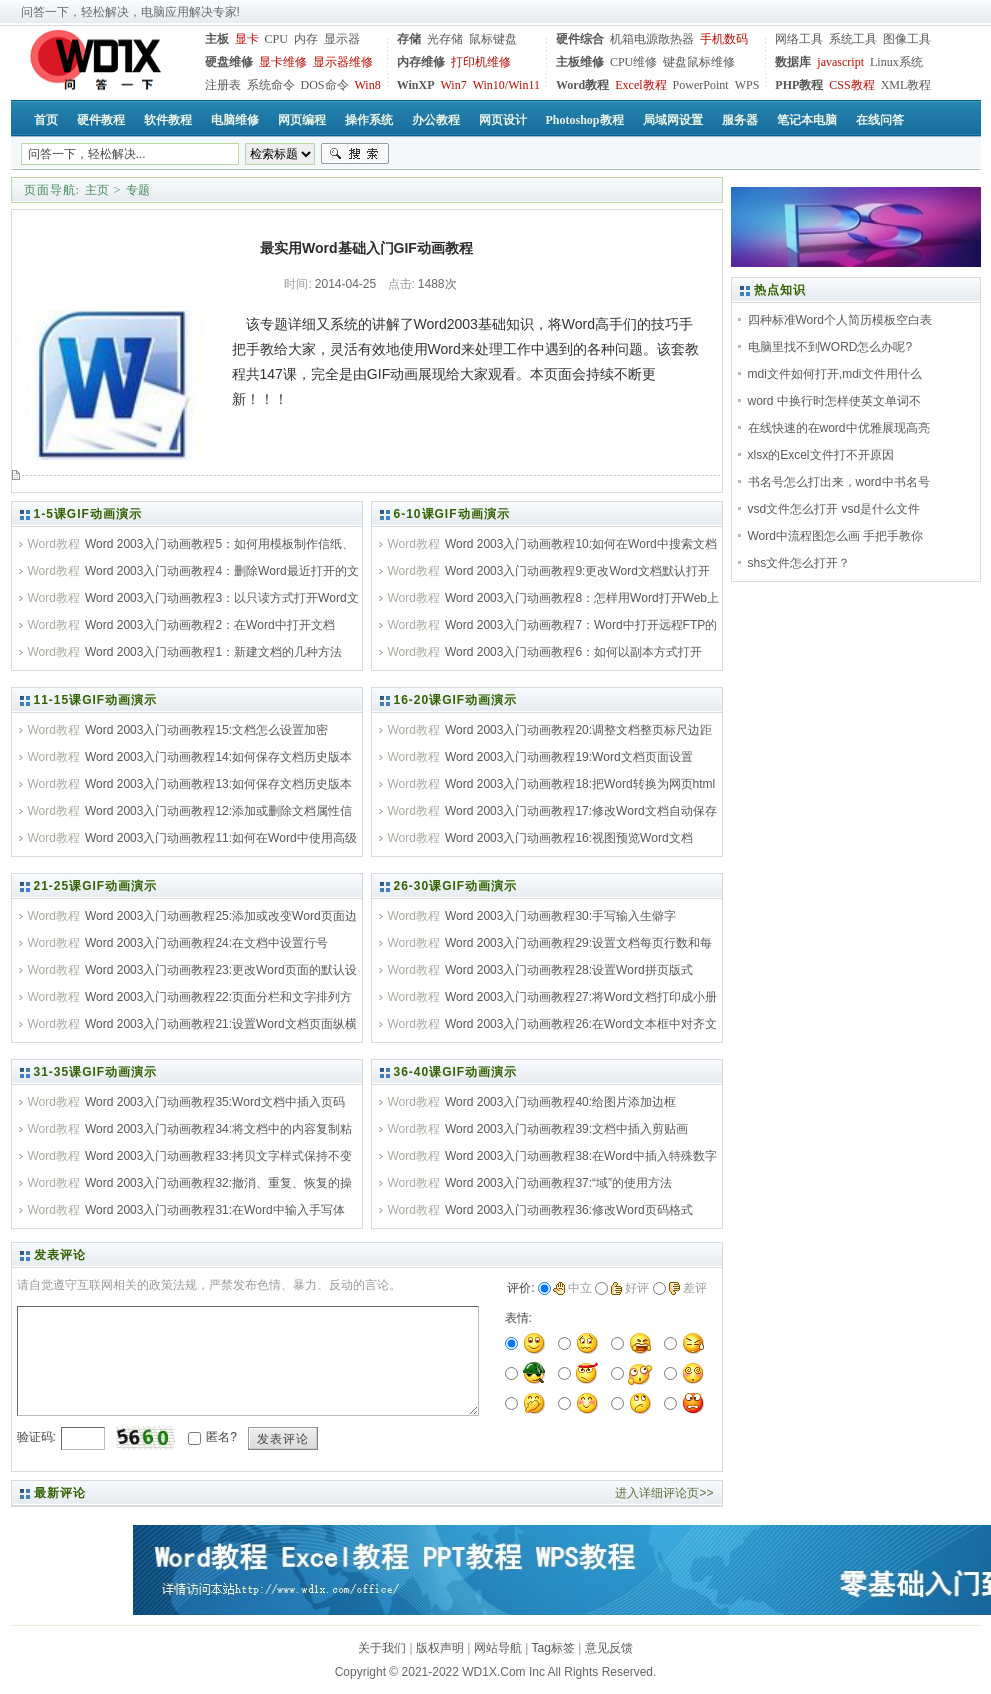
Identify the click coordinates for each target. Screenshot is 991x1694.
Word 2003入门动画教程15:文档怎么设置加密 (206, 730)
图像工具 (907, 39)
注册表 (223, 85)
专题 (138, 190)
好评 (629, 1288)
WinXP (416, 85)
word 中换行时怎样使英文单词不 (834, 401)
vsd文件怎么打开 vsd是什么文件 (834, 509)
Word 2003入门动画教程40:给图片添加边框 (560, 1102)
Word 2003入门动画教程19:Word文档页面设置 (569, 757)
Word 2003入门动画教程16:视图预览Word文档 (569, 838)
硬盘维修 (229, 62)
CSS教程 (851, 85)
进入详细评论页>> (664, 1493)
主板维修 (580, 62)
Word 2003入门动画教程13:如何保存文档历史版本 (218, 784)
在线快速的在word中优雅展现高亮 (839, 428)
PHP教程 (799, 85)
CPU (276, 39)
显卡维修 (283, 62)
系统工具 (853, 39)
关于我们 (382, 1648)
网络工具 (799, 39)
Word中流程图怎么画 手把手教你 (836, 536)
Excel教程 (640, 85)
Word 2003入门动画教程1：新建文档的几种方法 (213, 652)
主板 (217, 39)
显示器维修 (343, 62)
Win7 (454, 85)
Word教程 (582, 85)
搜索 (355, 154)
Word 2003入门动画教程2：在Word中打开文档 (210, 625)
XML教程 (906, 85)
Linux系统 (896, 62)
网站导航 (498, 1648)
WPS (747, 85)
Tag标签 (553, 1648)
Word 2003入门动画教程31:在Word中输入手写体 (215, 1210)
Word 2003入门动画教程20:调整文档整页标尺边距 (578, 730)
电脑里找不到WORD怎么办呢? (830, 347)
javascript (840, 62)
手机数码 (724, 39)
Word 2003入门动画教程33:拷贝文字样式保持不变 (218, 1156)
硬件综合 (580, 39)
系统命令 (271, 85)
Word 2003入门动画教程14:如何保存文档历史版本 (218, 757)
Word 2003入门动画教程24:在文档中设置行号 (206, 943)
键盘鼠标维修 (699, 62)
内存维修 (421, 62)
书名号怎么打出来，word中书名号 (839, 482)
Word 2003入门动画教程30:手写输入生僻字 (560, 916)
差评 (687, 1288)
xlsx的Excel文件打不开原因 (821, 455)
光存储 (445, 39)
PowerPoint (701, 85)
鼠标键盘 (493, 39)
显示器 (342, 39)
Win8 (368, 85)
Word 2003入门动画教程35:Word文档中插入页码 (215, 1102)
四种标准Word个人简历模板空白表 (840, 320)
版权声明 (440, 1648)
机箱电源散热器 (652, 39)
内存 (306, 39)
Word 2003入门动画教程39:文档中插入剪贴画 (566, 1129)
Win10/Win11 (506, 85)
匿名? (221, 1437)
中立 (572, 1288)
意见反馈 (609, 1648)
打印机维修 (481, 62)
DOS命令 (325, 85)
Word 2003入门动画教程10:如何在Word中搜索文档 (581, 544)
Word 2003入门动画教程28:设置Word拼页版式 (569, 970)
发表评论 (283, 1439)
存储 (409, 39)
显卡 (247, 39)
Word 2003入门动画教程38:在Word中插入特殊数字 (581, 1156)
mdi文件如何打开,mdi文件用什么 (835, 374)
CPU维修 (633, 62)
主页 (97, 190)
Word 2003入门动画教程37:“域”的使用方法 (558, 1183)
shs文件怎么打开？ (799, 563)
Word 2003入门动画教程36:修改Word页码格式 (569, 1210)
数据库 (793, 62)
